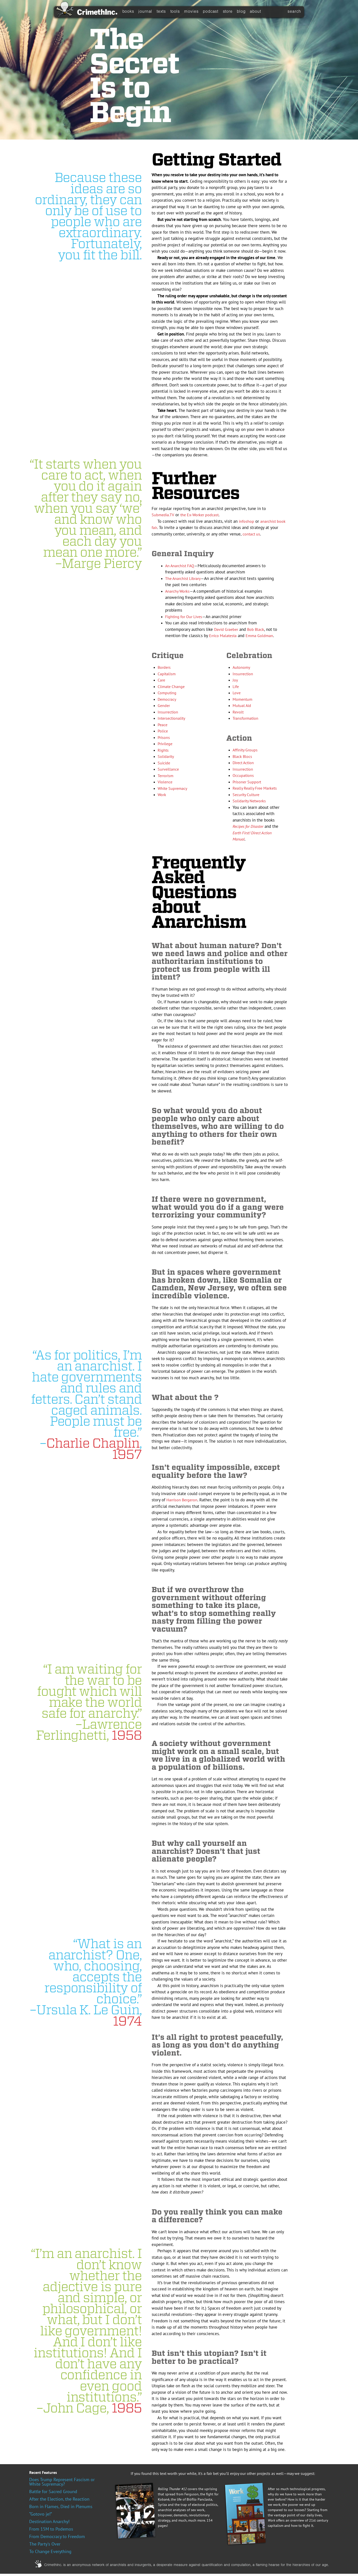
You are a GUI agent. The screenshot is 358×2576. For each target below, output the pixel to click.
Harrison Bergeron (183, 1508)
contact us (252, 534)
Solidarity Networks (250, 801)
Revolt (238, 712)
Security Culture (247, 794)
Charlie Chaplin (92, 1443)
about (255, 12)
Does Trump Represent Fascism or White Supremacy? (63, 2489)
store (228, 12)
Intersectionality (173, 718)
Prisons (164, 737)
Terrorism (166, 775)
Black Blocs (243, 756)
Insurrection (169, 712)
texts (161, 12)
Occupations (244, 775)
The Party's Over (42, 2547)
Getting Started (219, 108)
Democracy (168, 699)
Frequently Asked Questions (251, 120)
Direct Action (245, 762)
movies (191, 12)
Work (162, 794)
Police (163, 731)
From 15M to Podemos (48, 2533)
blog (241, 12)
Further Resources (226, 114)
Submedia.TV (163, 514)
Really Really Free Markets (256, 788)
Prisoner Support (248, 782)
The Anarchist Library (184, 578)
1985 (126, 2415)
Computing (167, 692)
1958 (126, 1743)
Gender (164, 705)
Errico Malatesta (224, 635)
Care (162, 680)
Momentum (243, 699)
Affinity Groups (246, 750)
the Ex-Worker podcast (201, 514)
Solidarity (166, 756)
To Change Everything (47, 2554)
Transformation (246, 718)
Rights (163, 750)
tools (175, 12)
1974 (127, 2028)
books (128, 12)
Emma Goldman (262, 635)
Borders (165, 667)
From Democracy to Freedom (53, 2540)
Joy (235, 680)
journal (145, 12)
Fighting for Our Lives (185, 616)
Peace (163, 724)
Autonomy (242, 667)
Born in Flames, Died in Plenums (56, 2512)
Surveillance (169, 769)
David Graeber (227, 629)
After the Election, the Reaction (55, 2505)
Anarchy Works (178, 591)
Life (236, 686)
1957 (127, 1454)
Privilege (166, 743)
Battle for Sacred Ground (50, 2498)
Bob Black (258, 629)
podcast (210, 12)
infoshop (246, 521)
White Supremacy (174, 788)
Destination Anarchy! (46, 2526)
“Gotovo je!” (39, 2519)
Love (237, 692)
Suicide (164, 763)
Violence (166, 782)
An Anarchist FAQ (181, 565)
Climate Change (172, 686)
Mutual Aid (242, 705)
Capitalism (167, 674)
